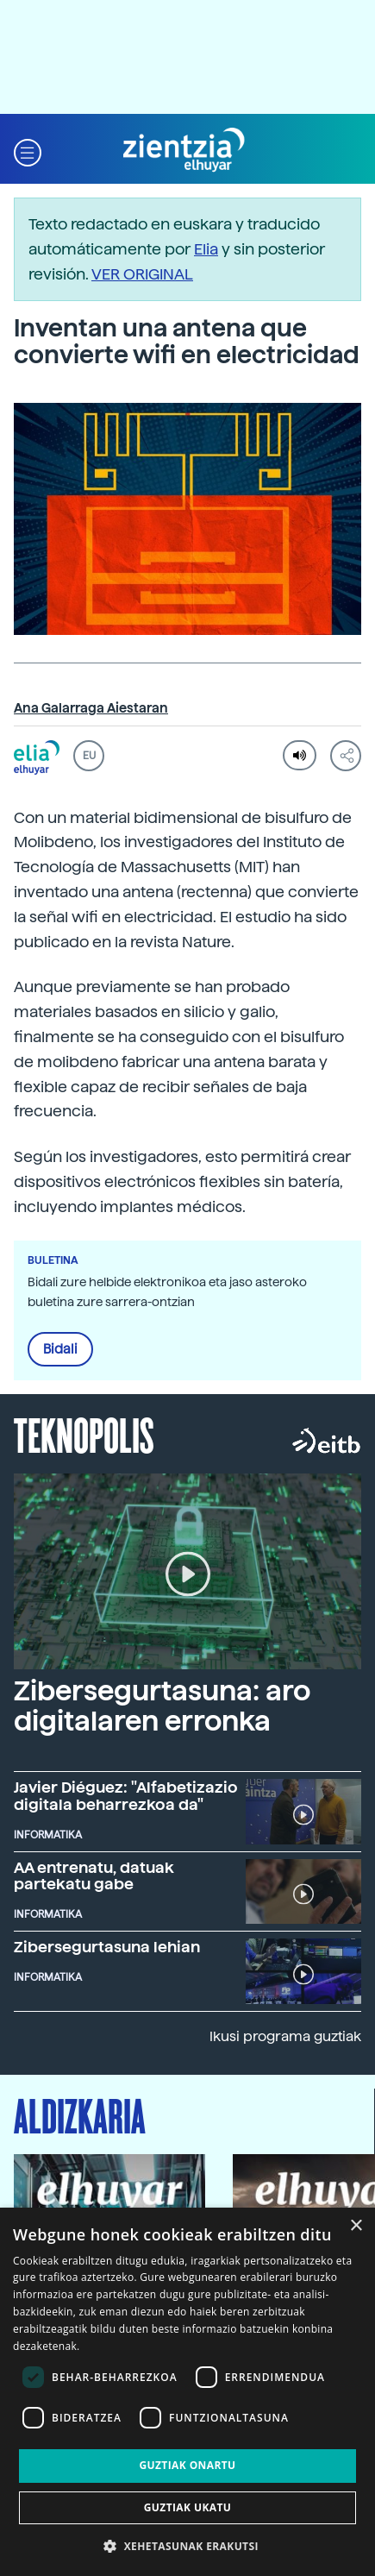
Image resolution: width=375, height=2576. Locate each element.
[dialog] (187, 2392)
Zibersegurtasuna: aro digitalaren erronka (162, 1705)
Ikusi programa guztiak (285, 2036)
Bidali (60, 1349)
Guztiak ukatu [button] (188, 2507)
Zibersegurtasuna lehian (107, 1947)
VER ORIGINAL (142, 274)
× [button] (355, 2226)
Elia (206, 249)
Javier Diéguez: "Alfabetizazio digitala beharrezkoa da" (126, 1795)
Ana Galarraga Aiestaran (91, 708)
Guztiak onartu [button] (187, 2465)
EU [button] (89, 756)
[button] (27, 150)
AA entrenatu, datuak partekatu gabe (94, 1876)
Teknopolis (84, 1434)
